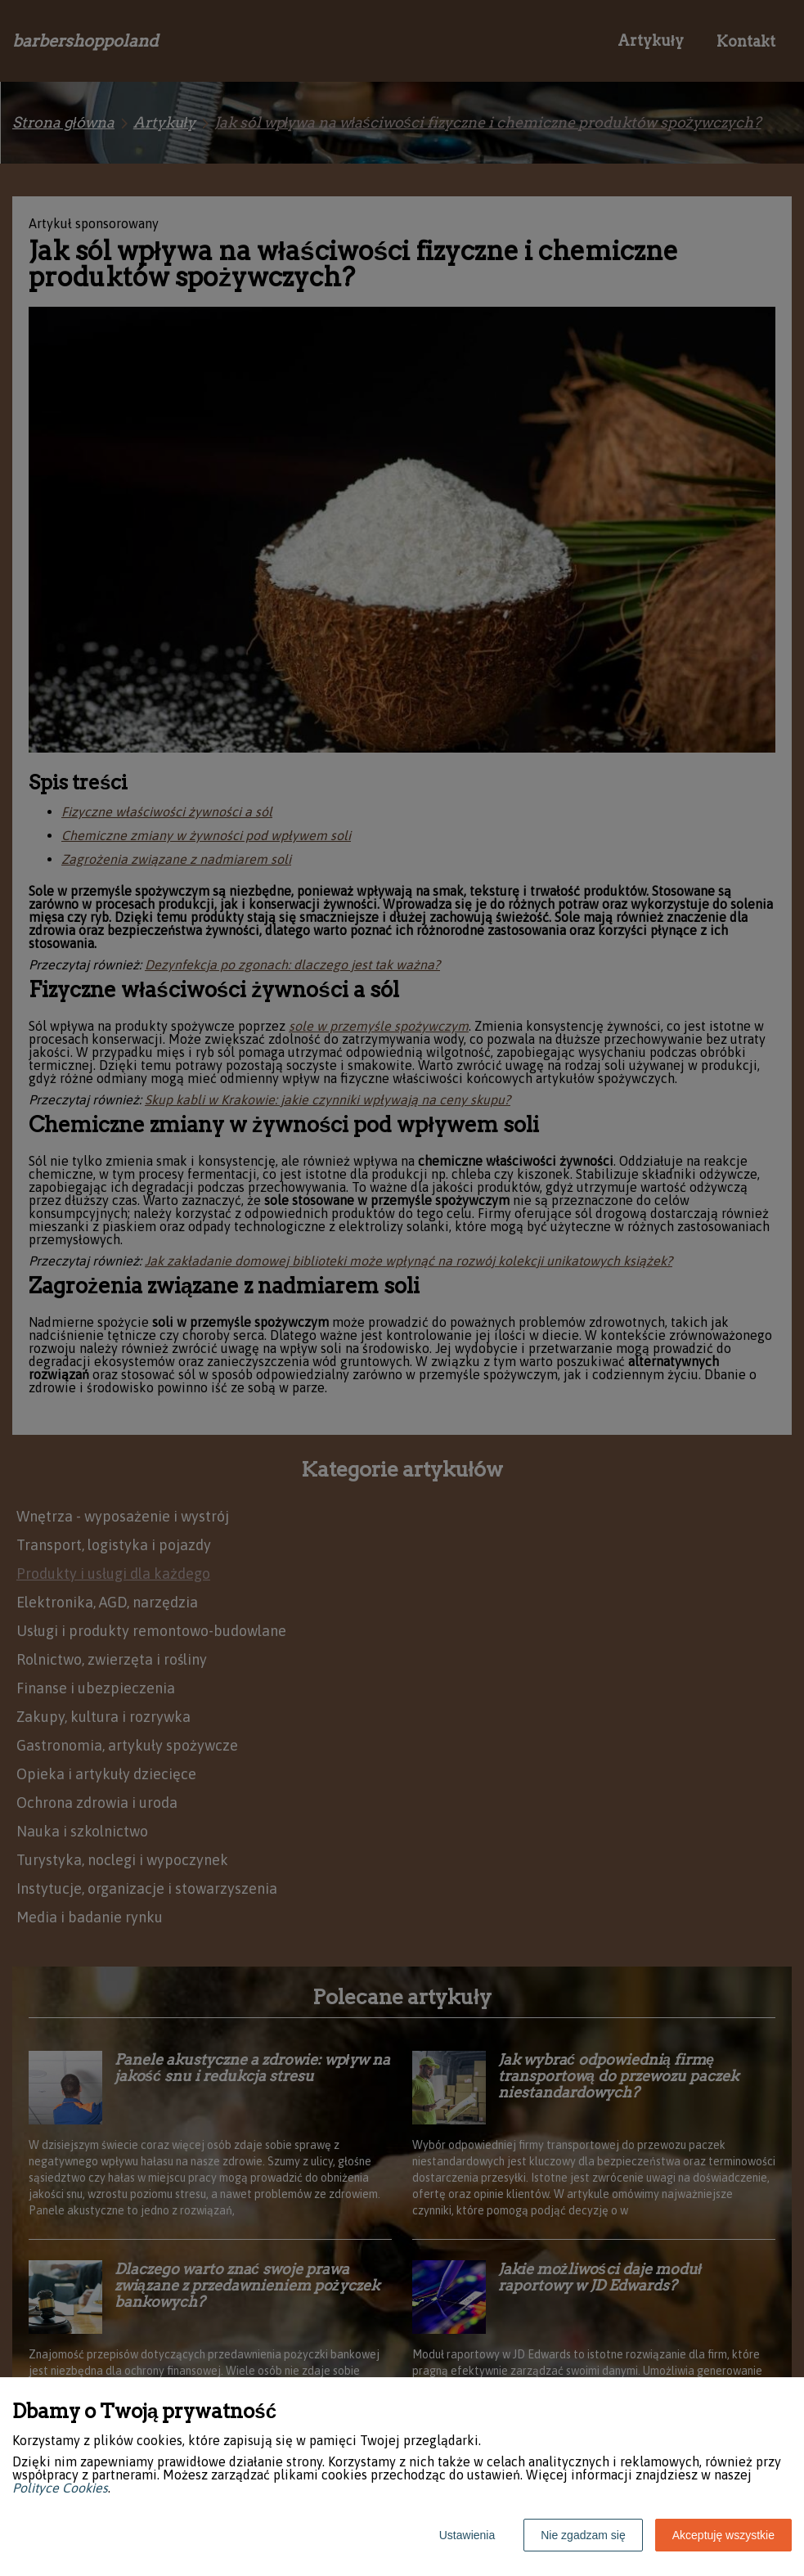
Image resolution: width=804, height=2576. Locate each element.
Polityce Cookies (60, 2487)
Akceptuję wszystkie (723, 2535)
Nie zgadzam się (583, 2535)
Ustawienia (467, 2535)
